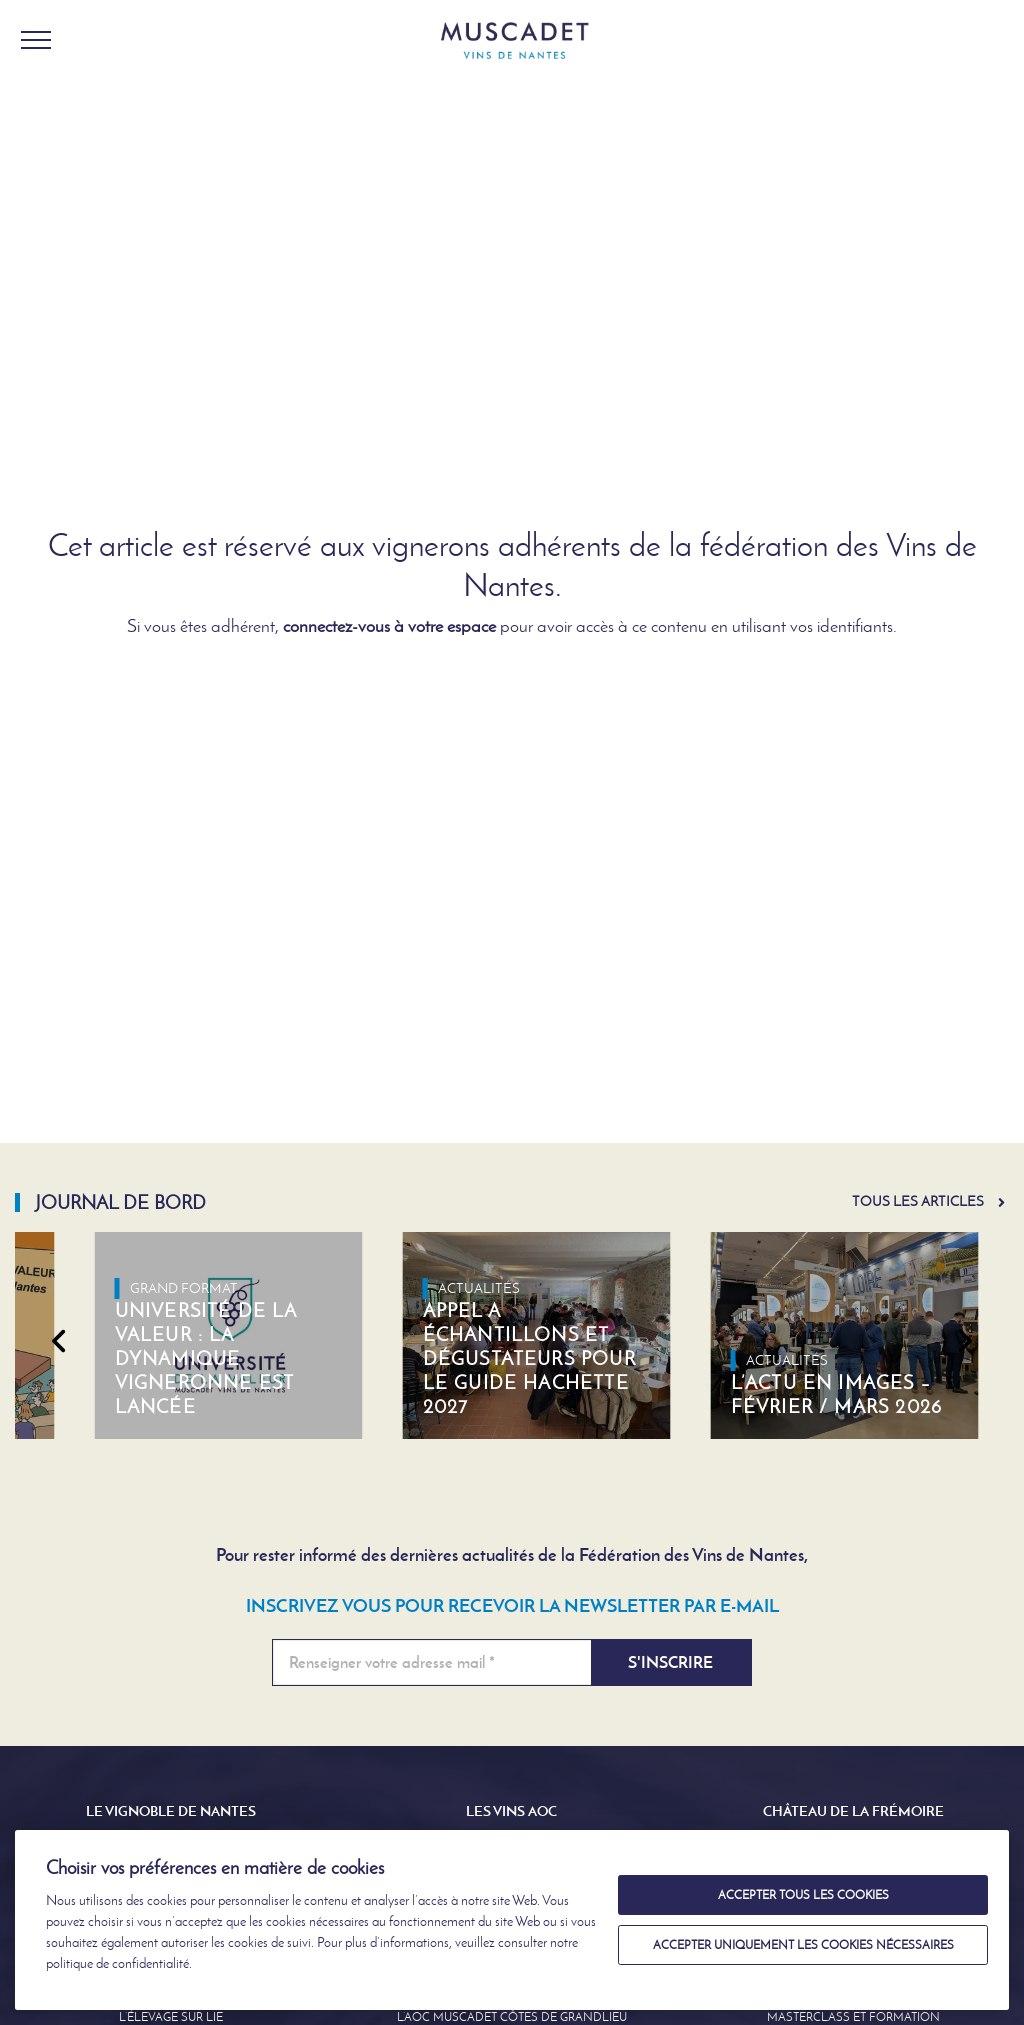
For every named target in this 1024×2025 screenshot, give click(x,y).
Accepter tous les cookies (803, 1895)
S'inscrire (670, 1662)
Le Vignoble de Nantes (171, 1811)
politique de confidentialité (117, 1963)
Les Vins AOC (511, 1811)
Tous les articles (918, 1201)
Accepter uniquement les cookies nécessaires (803, 1945)
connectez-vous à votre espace (389, 626)
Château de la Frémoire (853, 1811)
